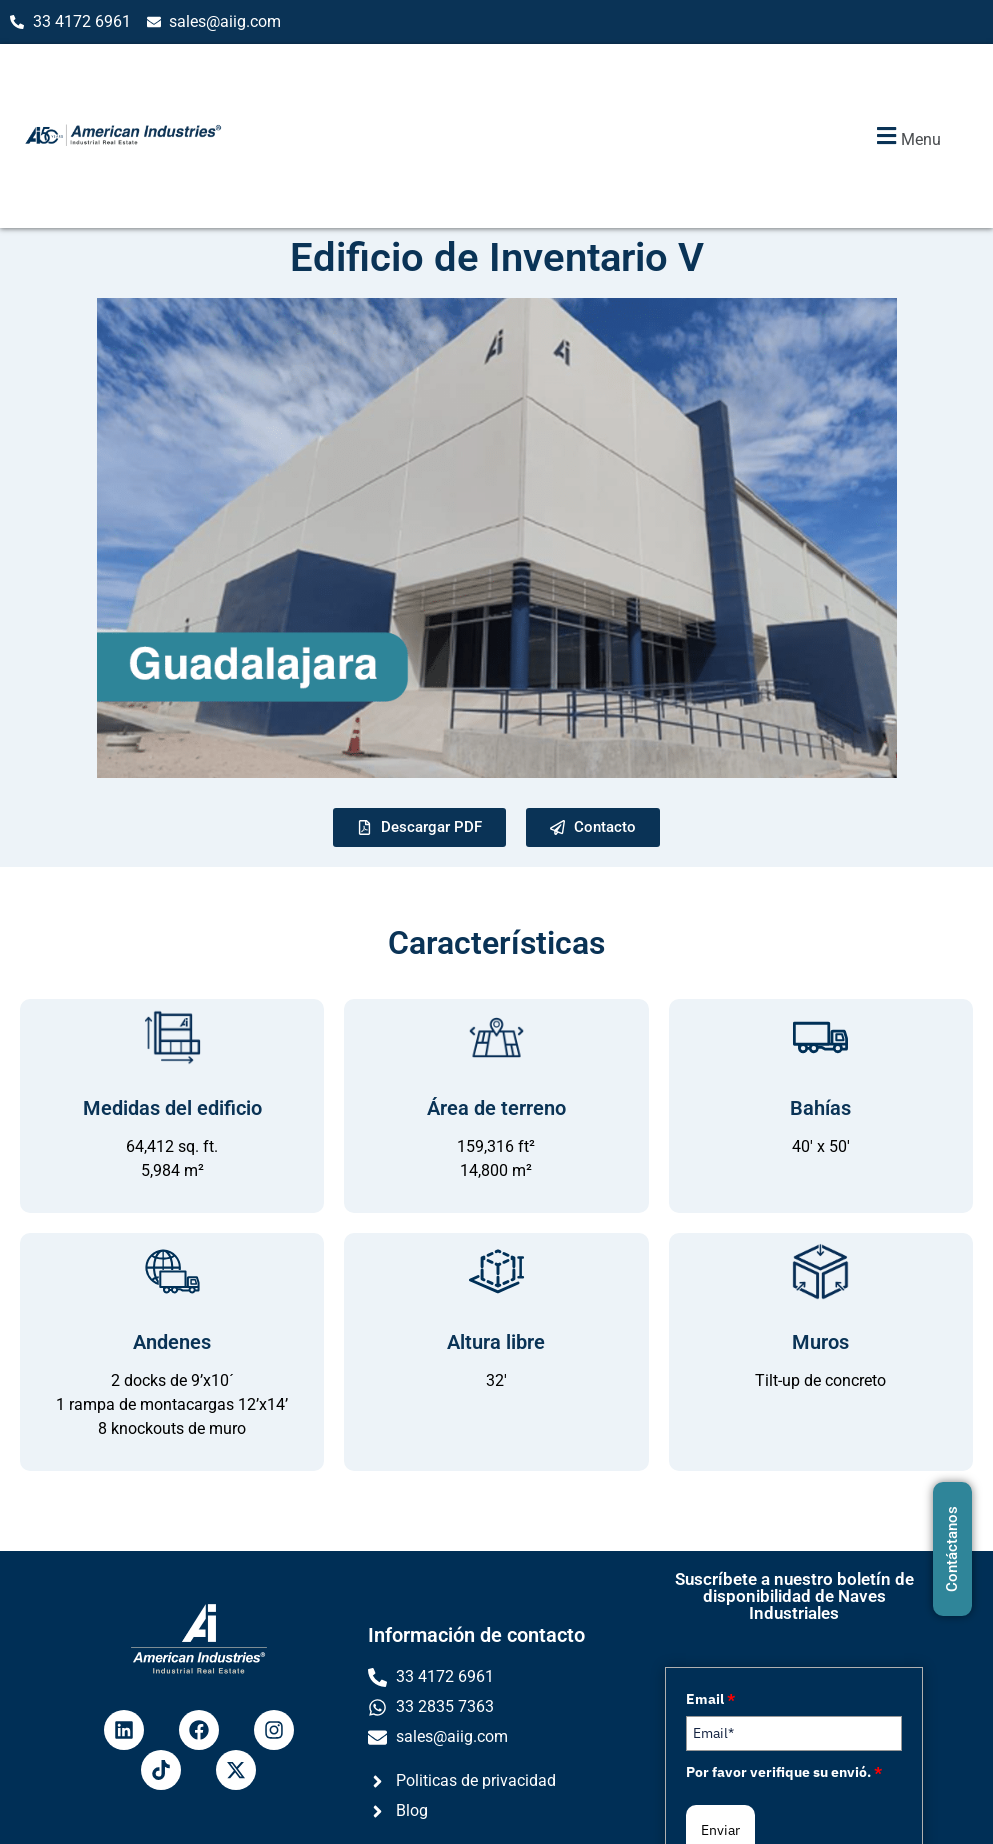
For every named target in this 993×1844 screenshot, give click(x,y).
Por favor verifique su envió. (784, 1772)
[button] (906, 136)
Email (710, 1699)
